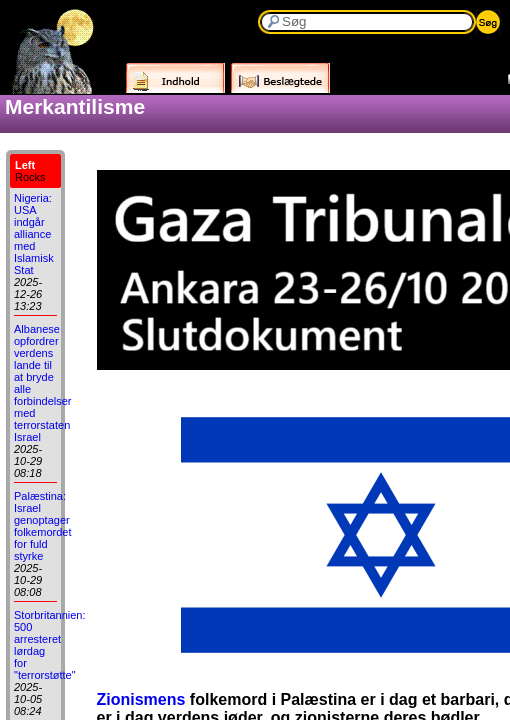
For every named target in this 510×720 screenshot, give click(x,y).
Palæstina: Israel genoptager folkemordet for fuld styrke (42, 526)
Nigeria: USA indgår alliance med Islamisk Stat (34, 234)
